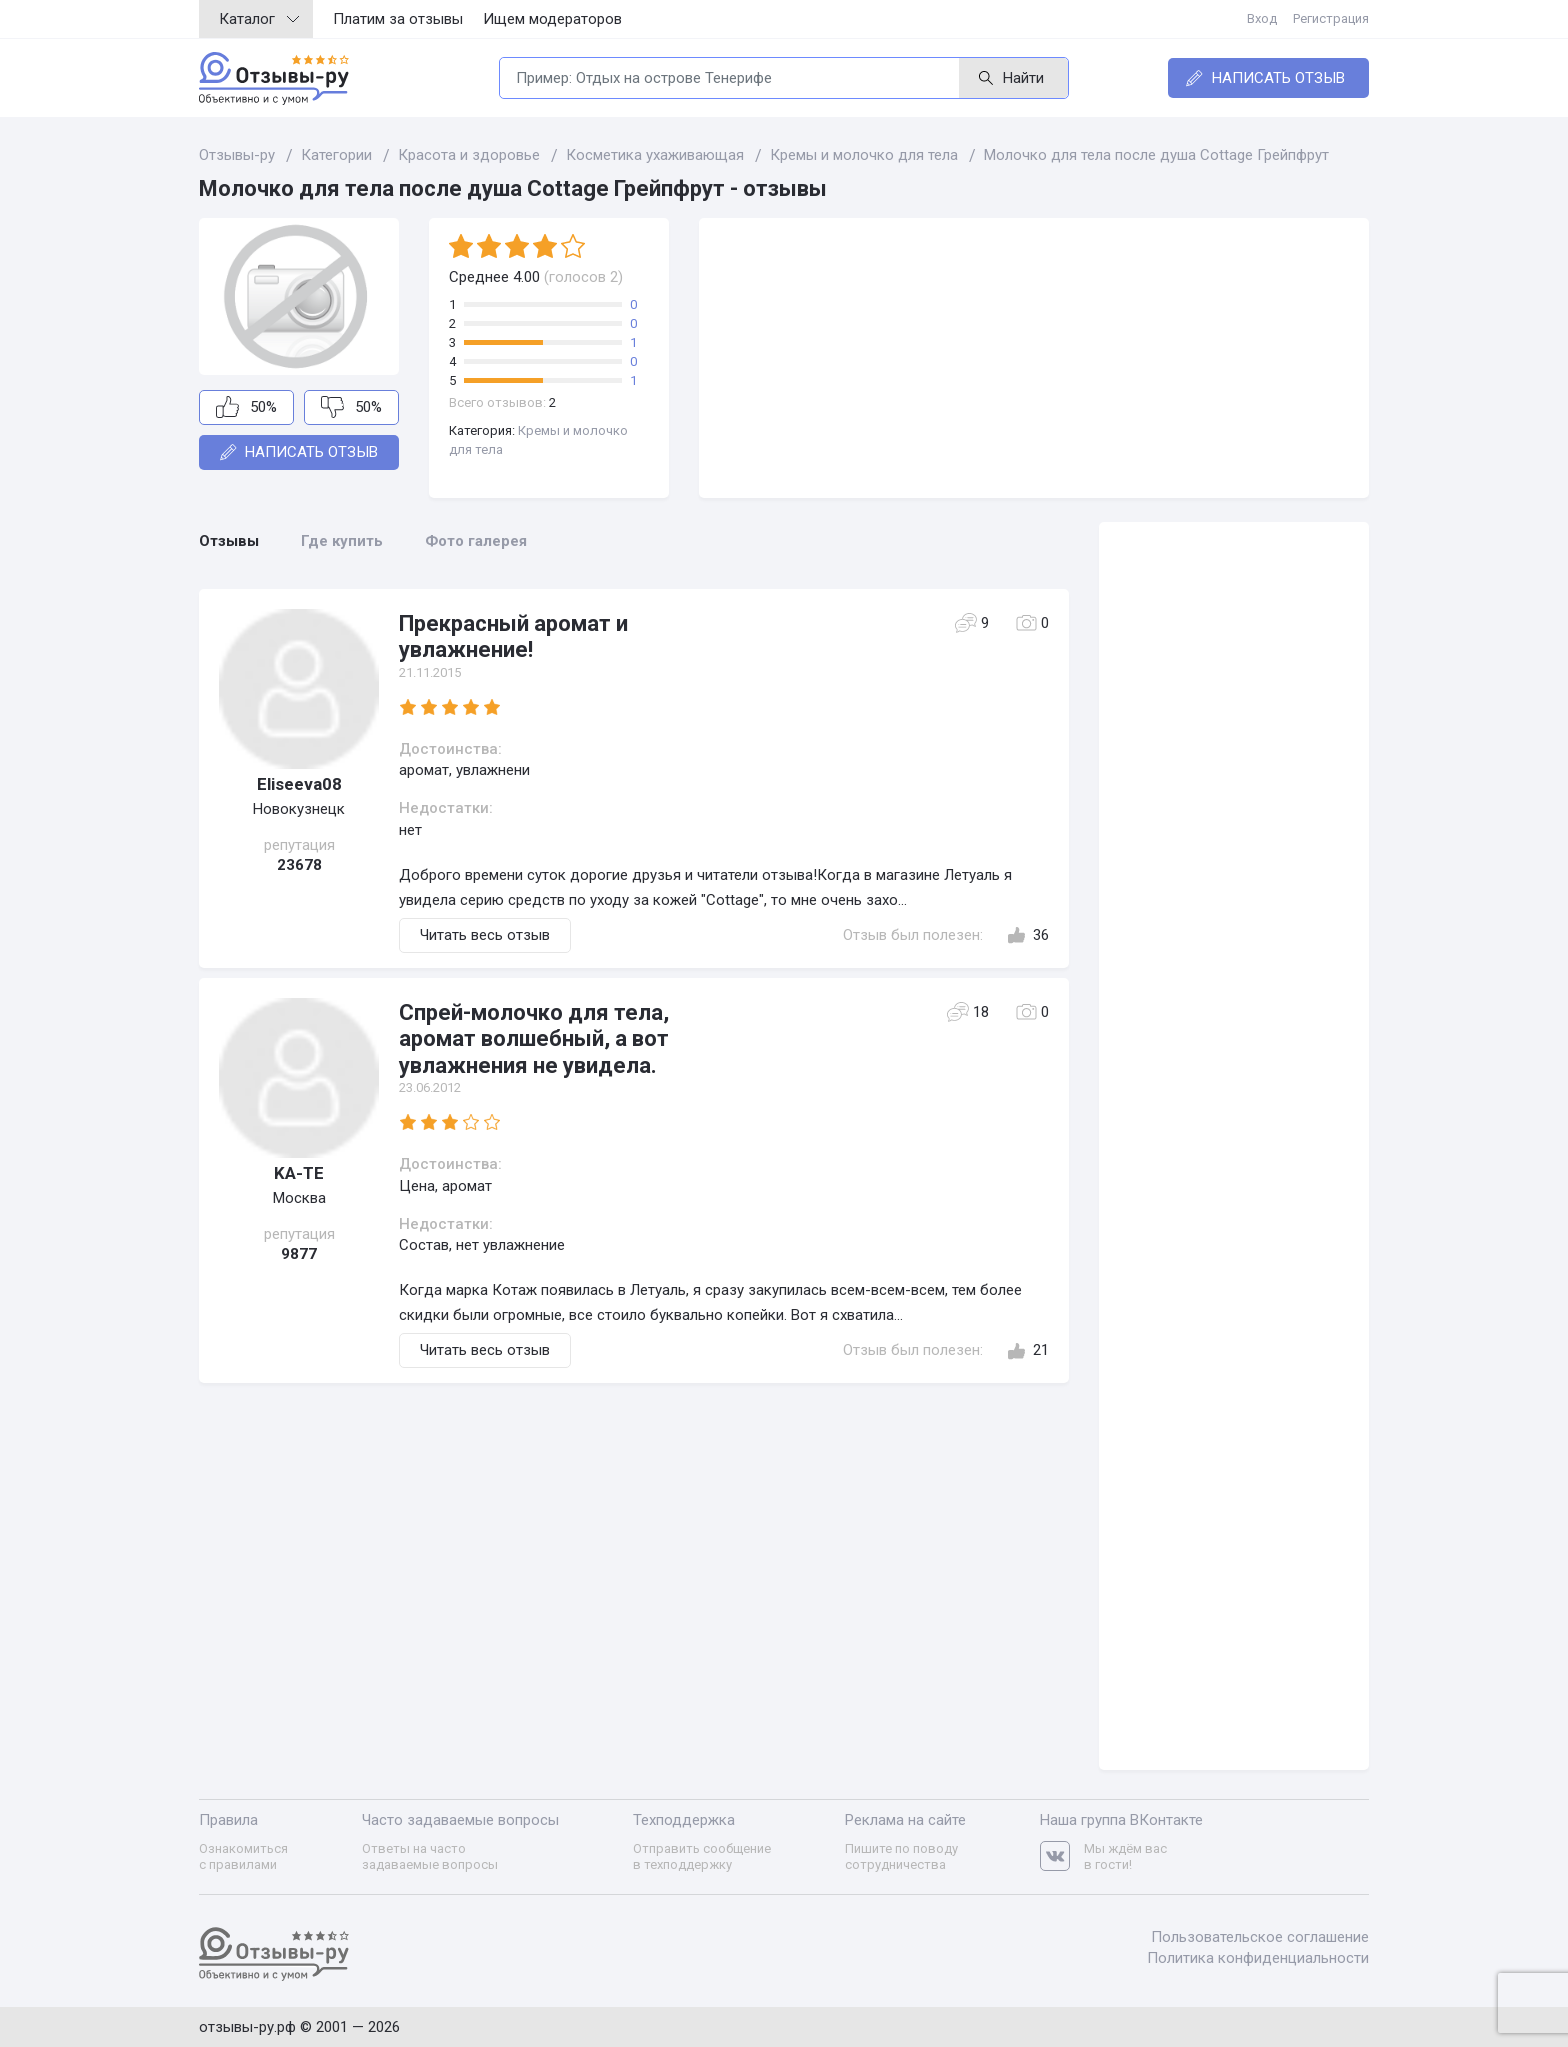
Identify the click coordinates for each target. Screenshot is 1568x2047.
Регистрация (1331, 18)
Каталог (259, 19)
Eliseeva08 (299, 784)
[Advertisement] (1034, 358)
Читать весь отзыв (485, 935)
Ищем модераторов (552, 19)
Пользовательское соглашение (1260, 1937)
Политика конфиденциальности (1258, 1958)
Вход (1262, 18)
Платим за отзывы (398, 19)
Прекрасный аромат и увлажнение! (513, 636)
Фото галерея (476, 541)
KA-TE (299, 1173)
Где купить (342, 541)
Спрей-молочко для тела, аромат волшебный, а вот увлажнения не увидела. (534, 1039)
